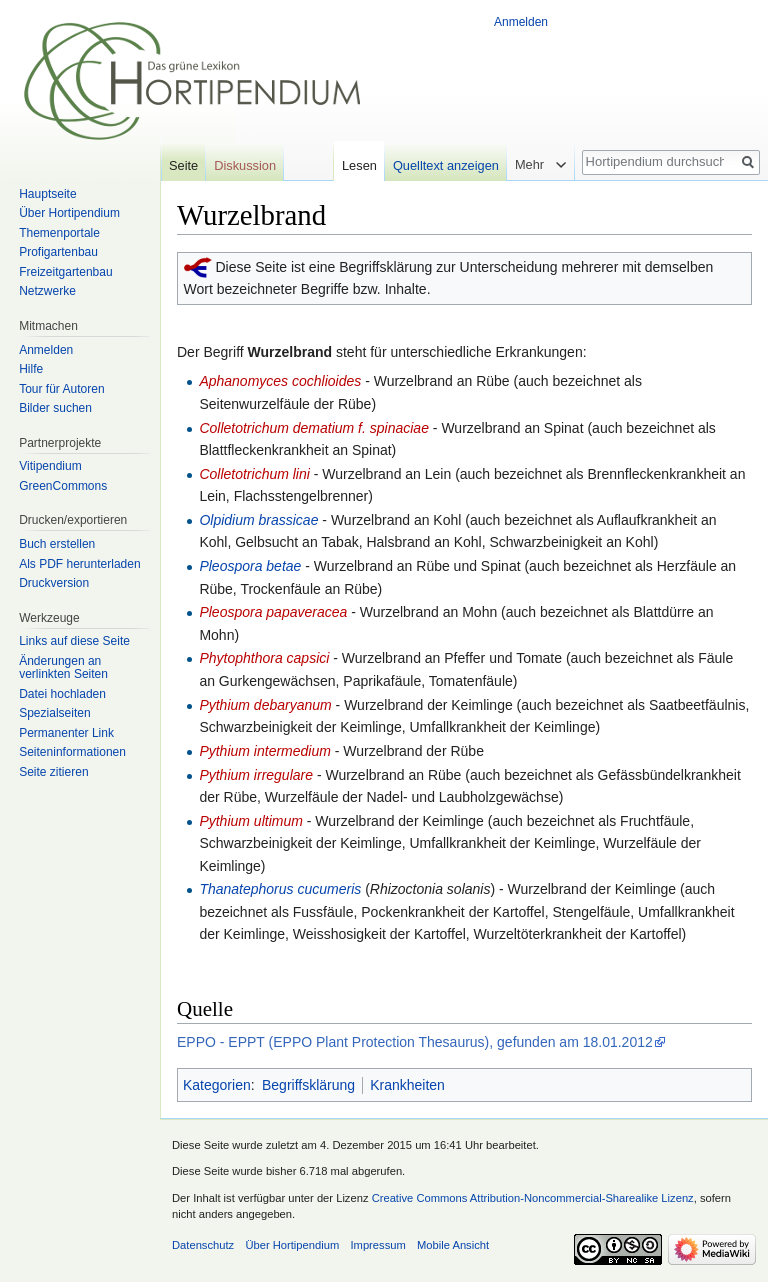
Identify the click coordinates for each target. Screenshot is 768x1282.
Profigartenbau (58, 252)
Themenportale (59, 233)
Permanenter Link (66, 733)
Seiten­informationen (72, 752)
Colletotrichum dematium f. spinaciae (315, 428)
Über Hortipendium (69, 213)
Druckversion (54, 583)
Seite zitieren (53, 772)
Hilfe (31, 369)
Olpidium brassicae (258, 520)
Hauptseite (47, 194)
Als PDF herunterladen (79, 564)
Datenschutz (203, 1245)
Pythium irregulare (256, 775)
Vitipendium (50, 466)
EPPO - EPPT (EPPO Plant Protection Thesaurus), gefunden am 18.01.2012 (415, 1042)
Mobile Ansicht (453, 1245)
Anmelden (521, 22)
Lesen (359, 165)
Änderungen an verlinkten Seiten (63, 668)
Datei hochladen (62, 694)
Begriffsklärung (308, 1085)
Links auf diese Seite (74, 641)
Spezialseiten (54, 713)
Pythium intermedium (266, 751)
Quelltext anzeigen (446, 165)
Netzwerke (47, 291)
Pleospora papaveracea (273, 612)
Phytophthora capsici (266, 658)
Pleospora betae (250, 566)
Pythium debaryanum (267, 705)
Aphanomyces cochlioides (282, 381)
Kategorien (217, 1085)
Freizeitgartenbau (65, 272)
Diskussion (245, 165)
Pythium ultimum (252, 821)
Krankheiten (407, 1085)
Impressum (377, 1245)
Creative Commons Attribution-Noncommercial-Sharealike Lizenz (533, 1198)
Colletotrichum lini (256, 474)
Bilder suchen (55, 408)
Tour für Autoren (61, 389)
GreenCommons (63, 486)
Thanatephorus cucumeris (280, 889)
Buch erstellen (57, 544)
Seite (183, 165)
